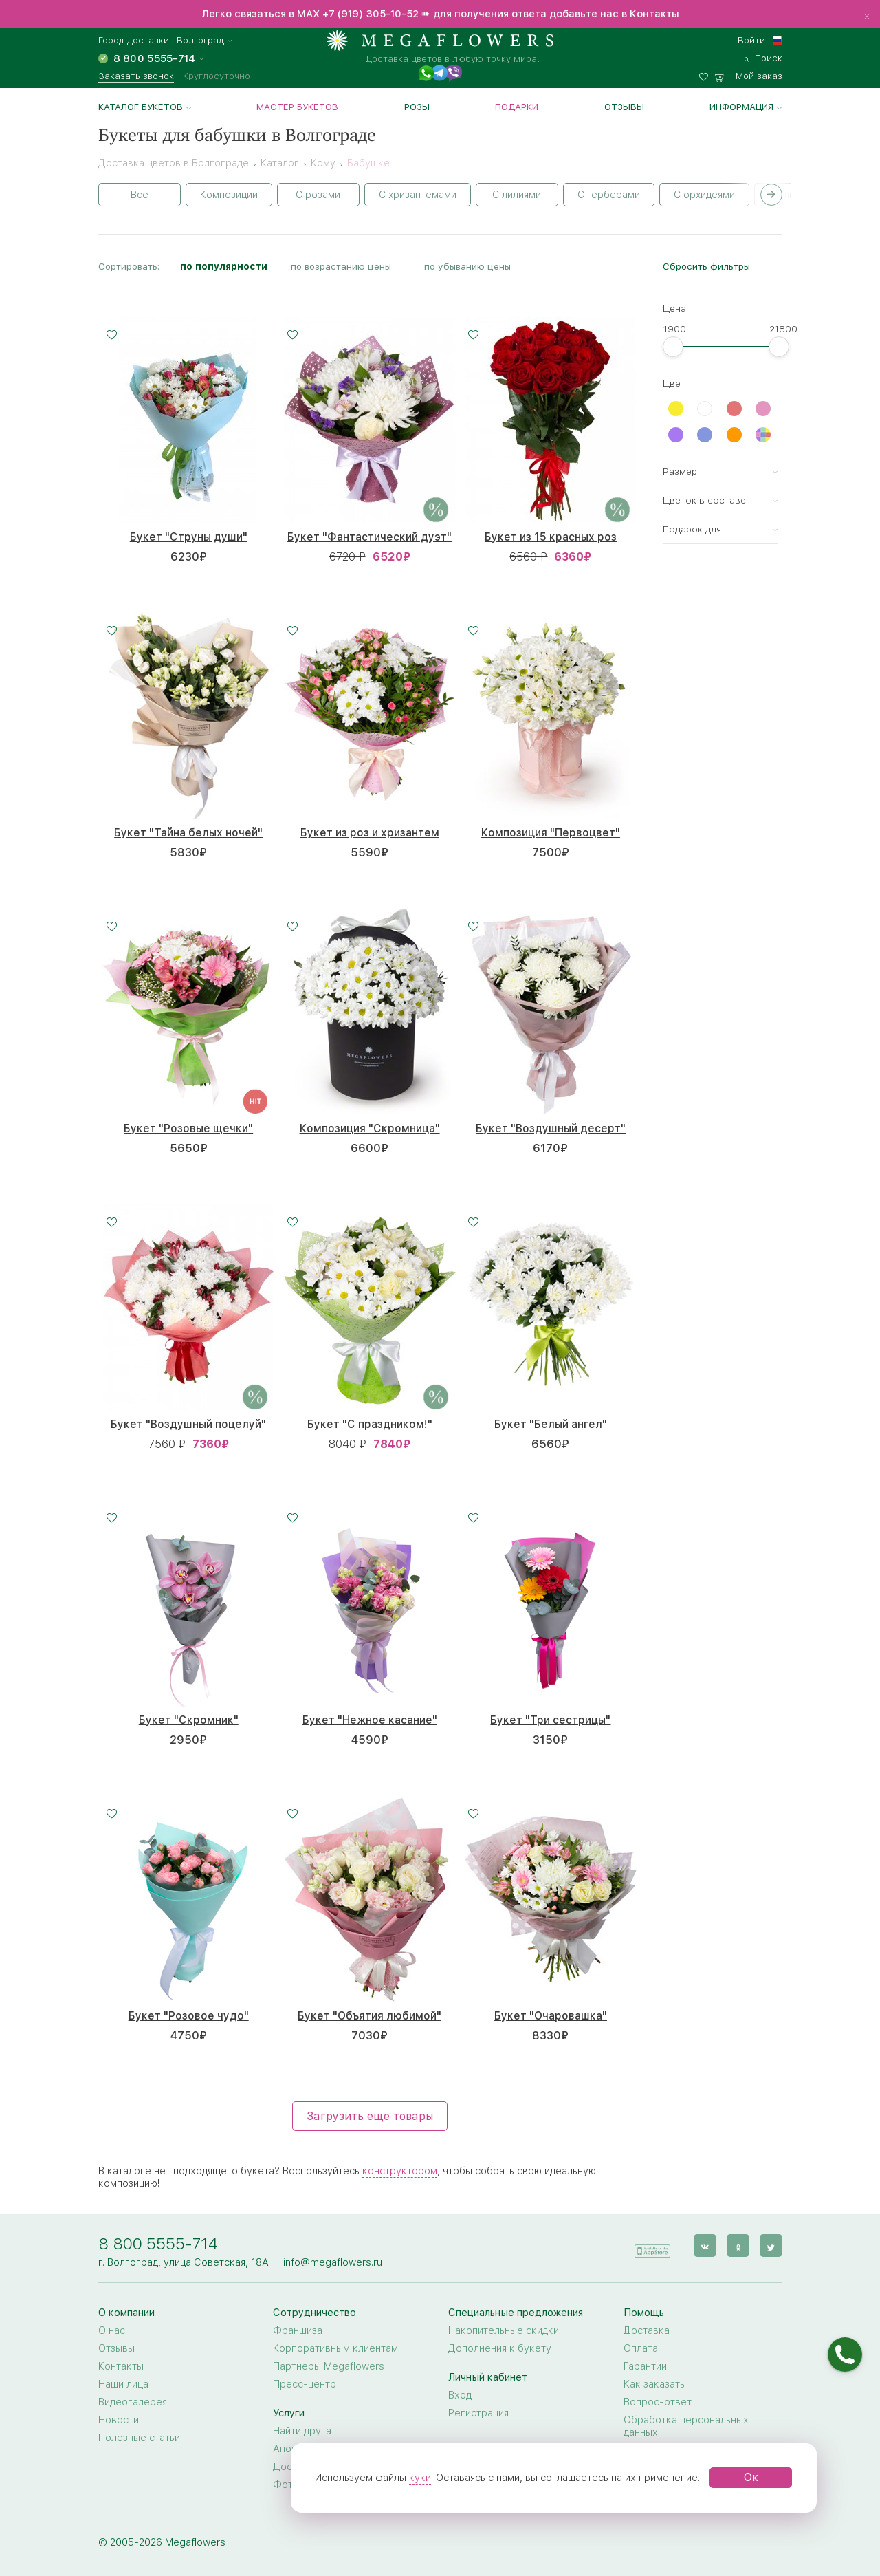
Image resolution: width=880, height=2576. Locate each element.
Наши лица (123, 2384)
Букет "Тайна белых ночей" (188, 832)
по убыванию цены (467, 266)
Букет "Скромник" (189, 1720)
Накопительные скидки (503, 2330)
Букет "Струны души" (189, 536)
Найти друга (302, 2431)
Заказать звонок (136, 75)
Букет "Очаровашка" (550, 2015)
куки (420, 2477)
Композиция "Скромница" (370, 1128)
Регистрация (478, 2413)
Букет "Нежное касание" (369, 1720)
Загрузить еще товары (370, 2116)
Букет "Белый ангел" (550, 1424)
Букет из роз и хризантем (369, 832)
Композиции (229, 194)
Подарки (516, 106)
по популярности (223, 266)
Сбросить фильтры (706, 266)
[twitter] (771, 2245)
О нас (111, 2330)
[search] (763, 56)
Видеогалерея (132, 2402)
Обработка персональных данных (686, 2426)
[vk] (705, 2245)
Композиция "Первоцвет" (550, 832)
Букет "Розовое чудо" (189, 2015)
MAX (309, 14)
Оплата (641, 2348)
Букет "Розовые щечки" (188, 1128)
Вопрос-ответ (658, 2402)
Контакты (121, 2366)
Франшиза (297, 2330)
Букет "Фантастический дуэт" (369, 536)
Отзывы (624, 106)
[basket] (748, 74)
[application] (652, 2244)
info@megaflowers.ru (332, 2262)
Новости (118, 2420)
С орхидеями (704, 194)
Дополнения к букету (499, 2348)
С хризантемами (417, 194)
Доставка (647, 2330)
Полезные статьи (139, 2438)
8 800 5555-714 (158, 2243)
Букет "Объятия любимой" (369, 2015)
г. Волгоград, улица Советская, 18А (183, 2262)
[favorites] (706, 74)
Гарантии (645, 2366)
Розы (417, 106)
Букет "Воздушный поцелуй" (188, 1424)
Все (139, 194)
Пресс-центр (304, 2384)
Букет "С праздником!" (369, 1424)
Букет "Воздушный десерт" (551, 1128)
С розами (318, 194)
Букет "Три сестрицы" (550, 1720)
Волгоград (200, 40)
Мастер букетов (297, 106)
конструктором (399, 2171)
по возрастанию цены (341, 266)
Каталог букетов (140, 106)
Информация (741, 106)
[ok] (738, 2245)
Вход (460, 2395)
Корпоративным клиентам (335, 2348)
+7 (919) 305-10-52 (370, 14)
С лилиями (516, 194)
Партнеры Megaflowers (328, 2366)
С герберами (609, 194)
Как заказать (654, 2384)
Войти (751, 39)
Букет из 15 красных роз (551, 536)
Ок (751, 2477)
